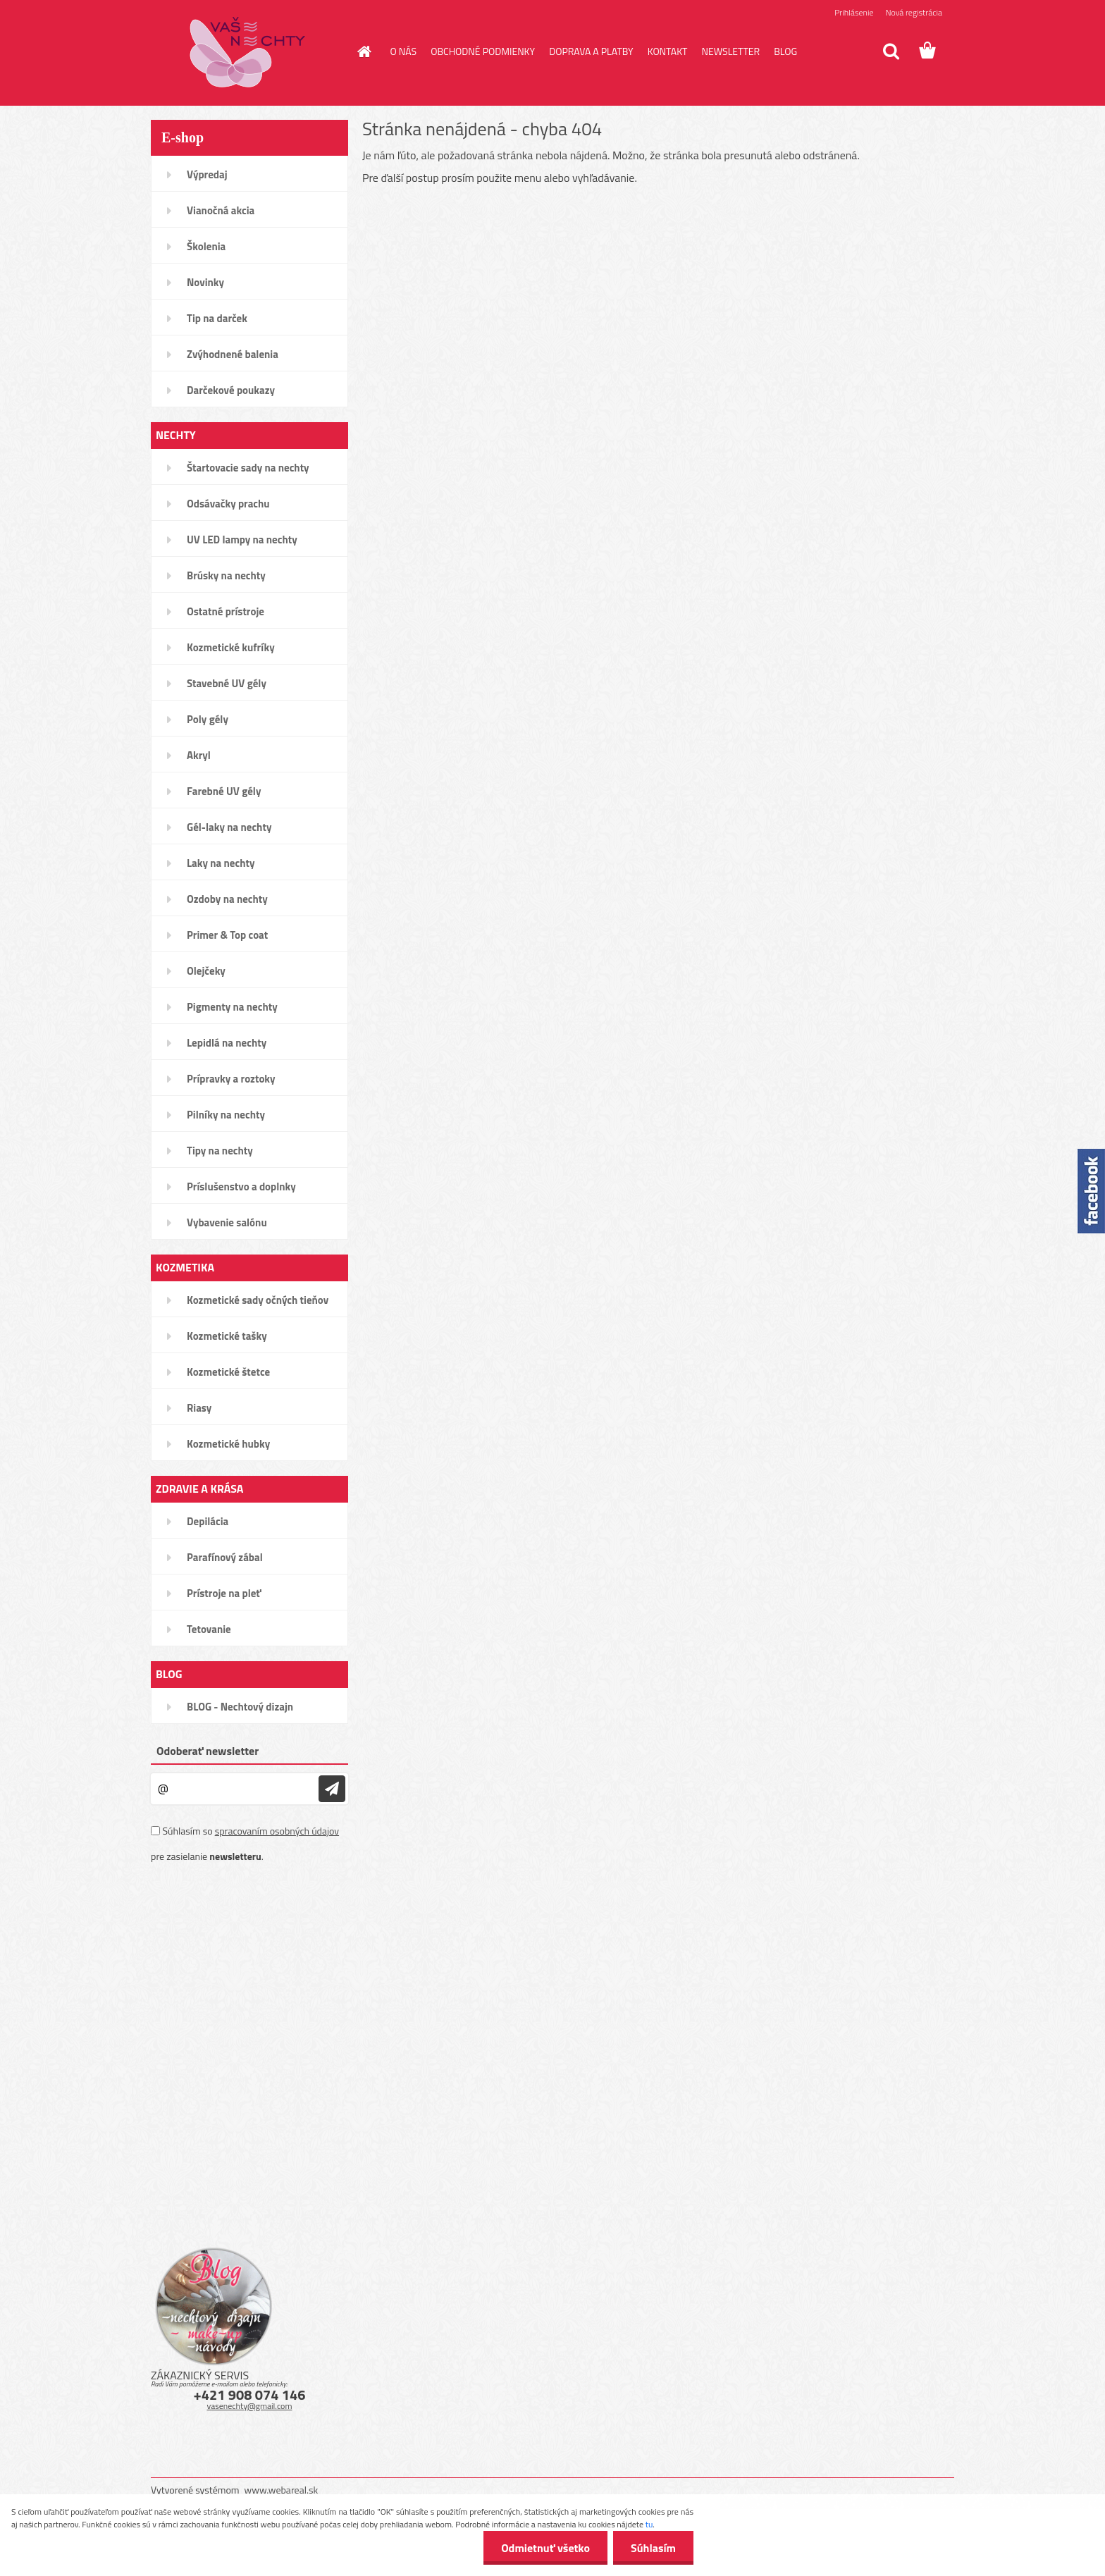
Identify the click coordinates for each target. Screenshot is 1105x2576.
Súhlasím (653, 2547)
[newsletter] (332, 1788)
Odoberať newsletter (207, 1750)
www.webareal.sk (282, 2489)
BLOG (785, 51)
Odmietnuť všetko (545, 2547)
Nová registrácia (913, 12)
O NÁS (403, 51)
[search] (891, 51)
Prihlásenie (853, 12)
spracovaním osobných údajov (277, 1830)
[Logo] (248, 52)
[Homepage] (363, 51)
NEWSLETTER (730, 51)
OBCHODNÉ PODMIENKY (483, 51)
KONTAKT (668, 51)
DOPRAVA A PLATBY (591, 51)
